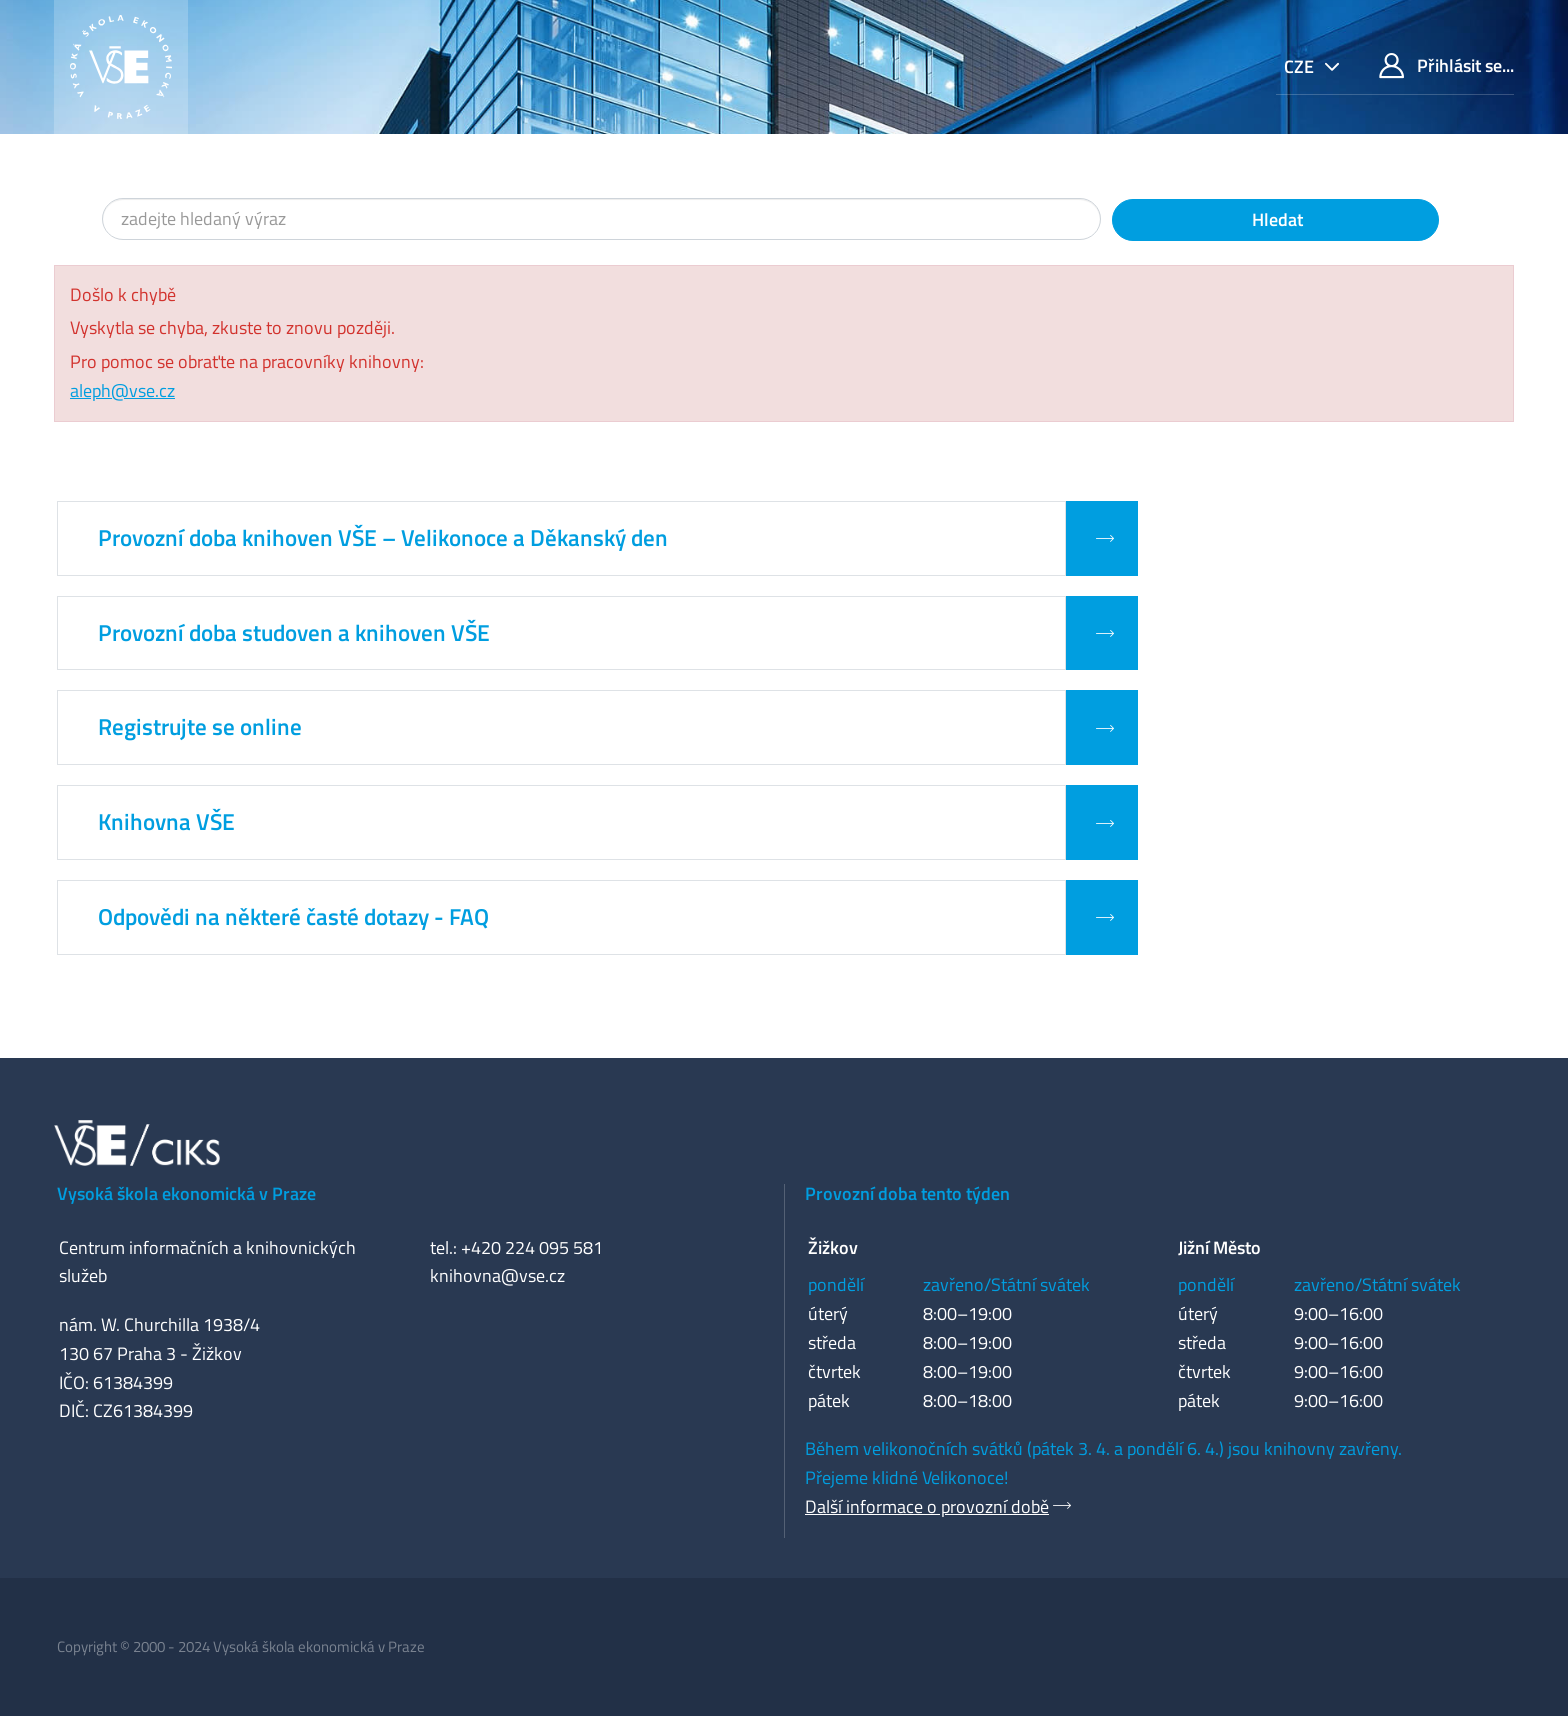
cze (1301, 66)
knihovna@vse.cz (497, 1275)
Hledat (1275, 219)
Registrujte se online (200, 727)
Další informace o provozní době (927, 1506)
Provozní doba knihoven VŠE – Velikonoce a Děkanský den (383, 538)
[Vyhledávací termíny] (601, 218)
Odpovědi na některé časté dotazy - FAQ (293, 917)
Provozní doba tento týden (907, 1193)
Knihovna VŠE (166, 822)
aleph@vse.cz (122, 390)
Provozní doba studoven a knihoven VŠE (294, 633)
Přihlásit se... (1446, 65)
